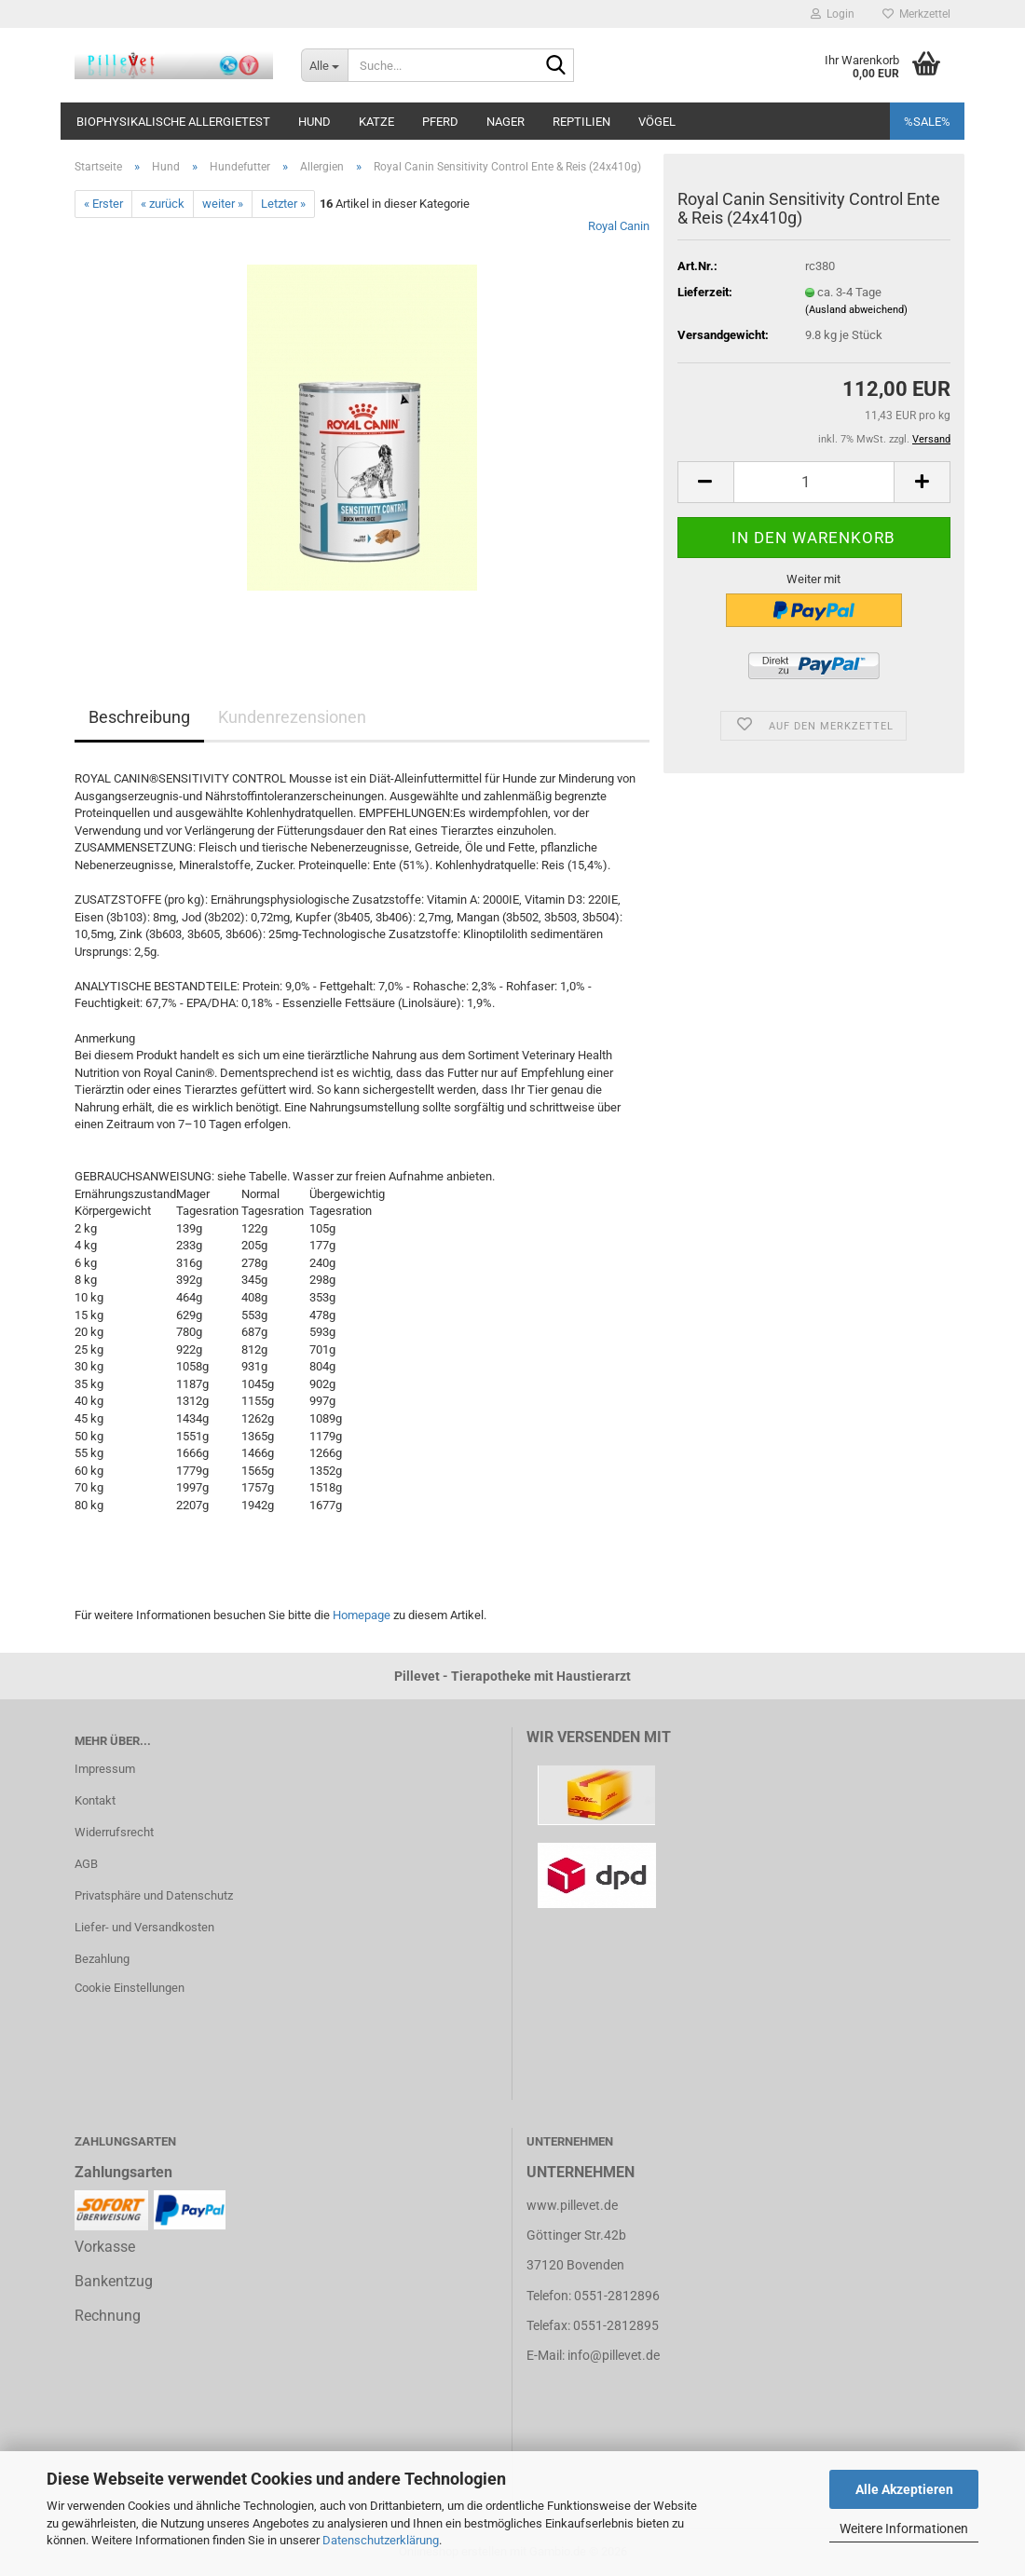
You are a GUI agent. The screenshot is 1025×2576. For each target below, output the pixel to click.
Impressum (105, 1769)
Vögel (657, 122)
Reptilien (581, 122)
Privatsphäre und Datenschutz (154, 1895)
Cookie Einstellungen (129, 1988)
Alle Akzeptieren (904, 2489)
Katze (376, 122)
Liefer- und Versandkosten (144, 1927)
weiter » (222, 204)
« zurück (162, 204)
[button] (705, 482)
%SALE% (927, 122)
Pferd (440, 122)
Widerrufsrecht (114, 1832)
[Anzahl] (814, 482)
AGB (86, 1864)
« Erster (103, 204)
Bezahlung (102, 1959)
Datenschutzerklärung (380, 2540)
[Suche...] (324, 65)
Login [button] (832, 13)
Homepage (361, 1615)
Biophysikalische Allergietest (173, 122)
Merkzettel (916, 13)
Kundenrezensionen (292, 717)
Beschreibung (139, 717)
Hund (314, 122)
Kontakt (95, 1800)
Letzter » (283, 204)
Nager (505, 122)
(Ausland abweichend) (856, 310)
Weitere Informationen (904, 2528)
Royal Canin (618, 226)
